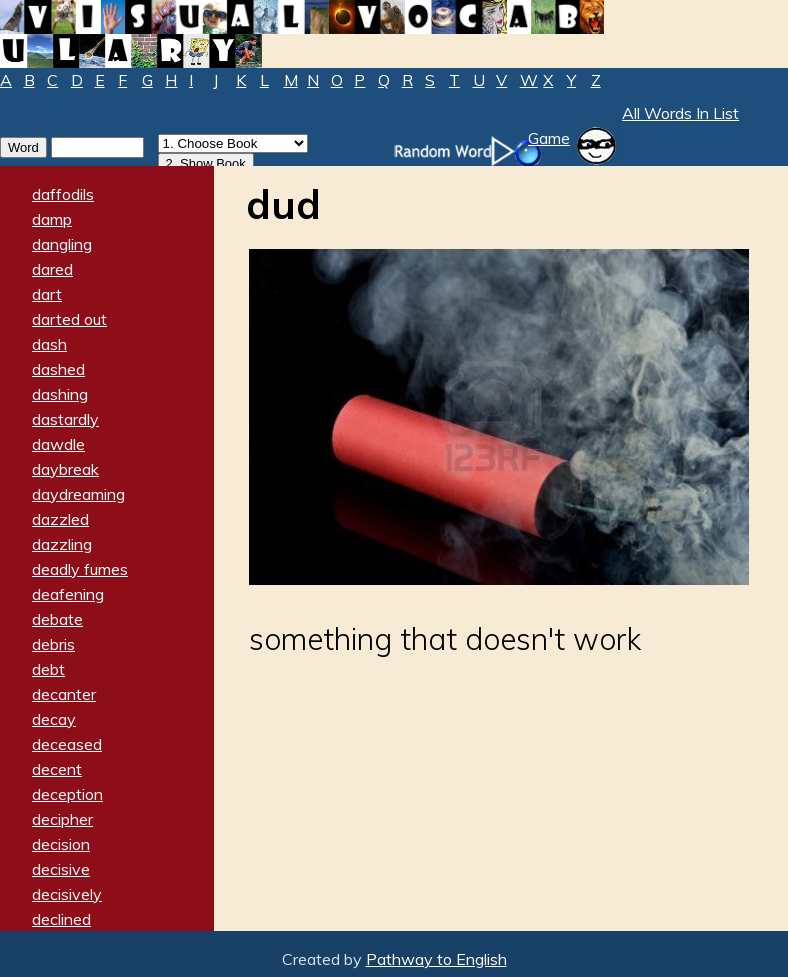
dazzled (60, 519)
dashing (60, 394)
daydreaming (78, 494)
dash (49, 344)
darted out (69, 319)
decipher (62, 819)
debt (48, 669)
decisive (61, 869)
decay (54, 719)
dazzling (62, 544)
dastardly (65, 419)
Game (549, 138)
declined (61, 919)
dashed (58, 369)
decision (61, 844)
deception (67, 794)
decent (57, 769)
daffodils (63, 194)
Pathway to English (436, 959)
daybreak (65, 469)
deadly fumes (80, 569)
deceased (67, 744)
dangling (62, 244)
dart (47, 294)
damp (52, 219)
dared (52, 269)
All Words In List (680, 113)
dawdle (58, 444)
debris (53, 644)
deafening (68, 594)
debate (57, 619)
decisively (67, 894)
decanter (64, 694)
